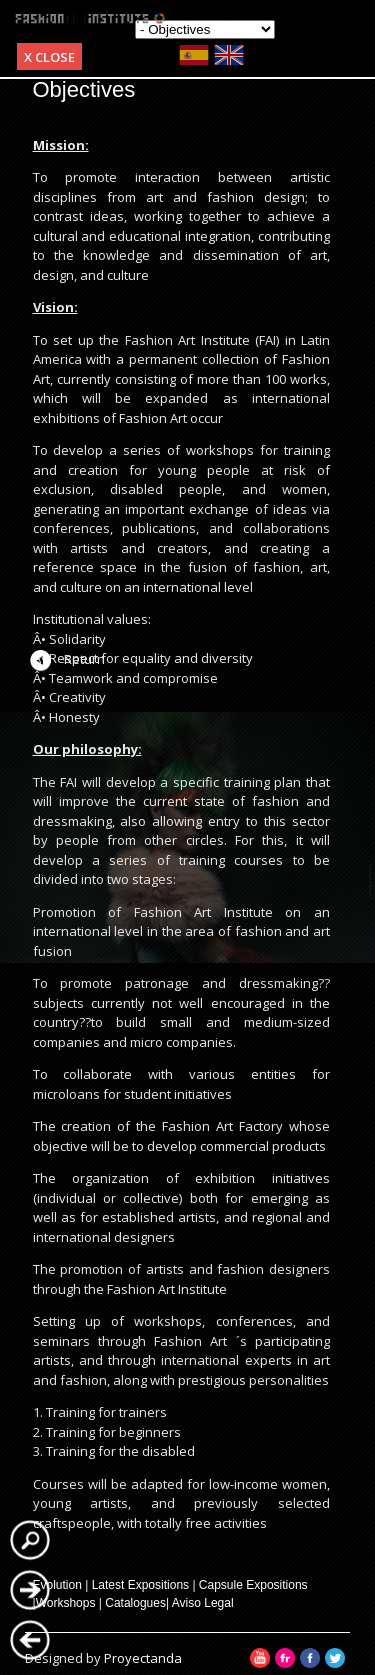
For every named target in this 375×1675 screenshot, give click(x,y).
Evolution (57, 1585)
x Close (49, 57)
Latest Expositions (140, 1585)
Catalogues (135, 1603)
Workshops (66, 1603)
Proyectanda (143, 1658)
